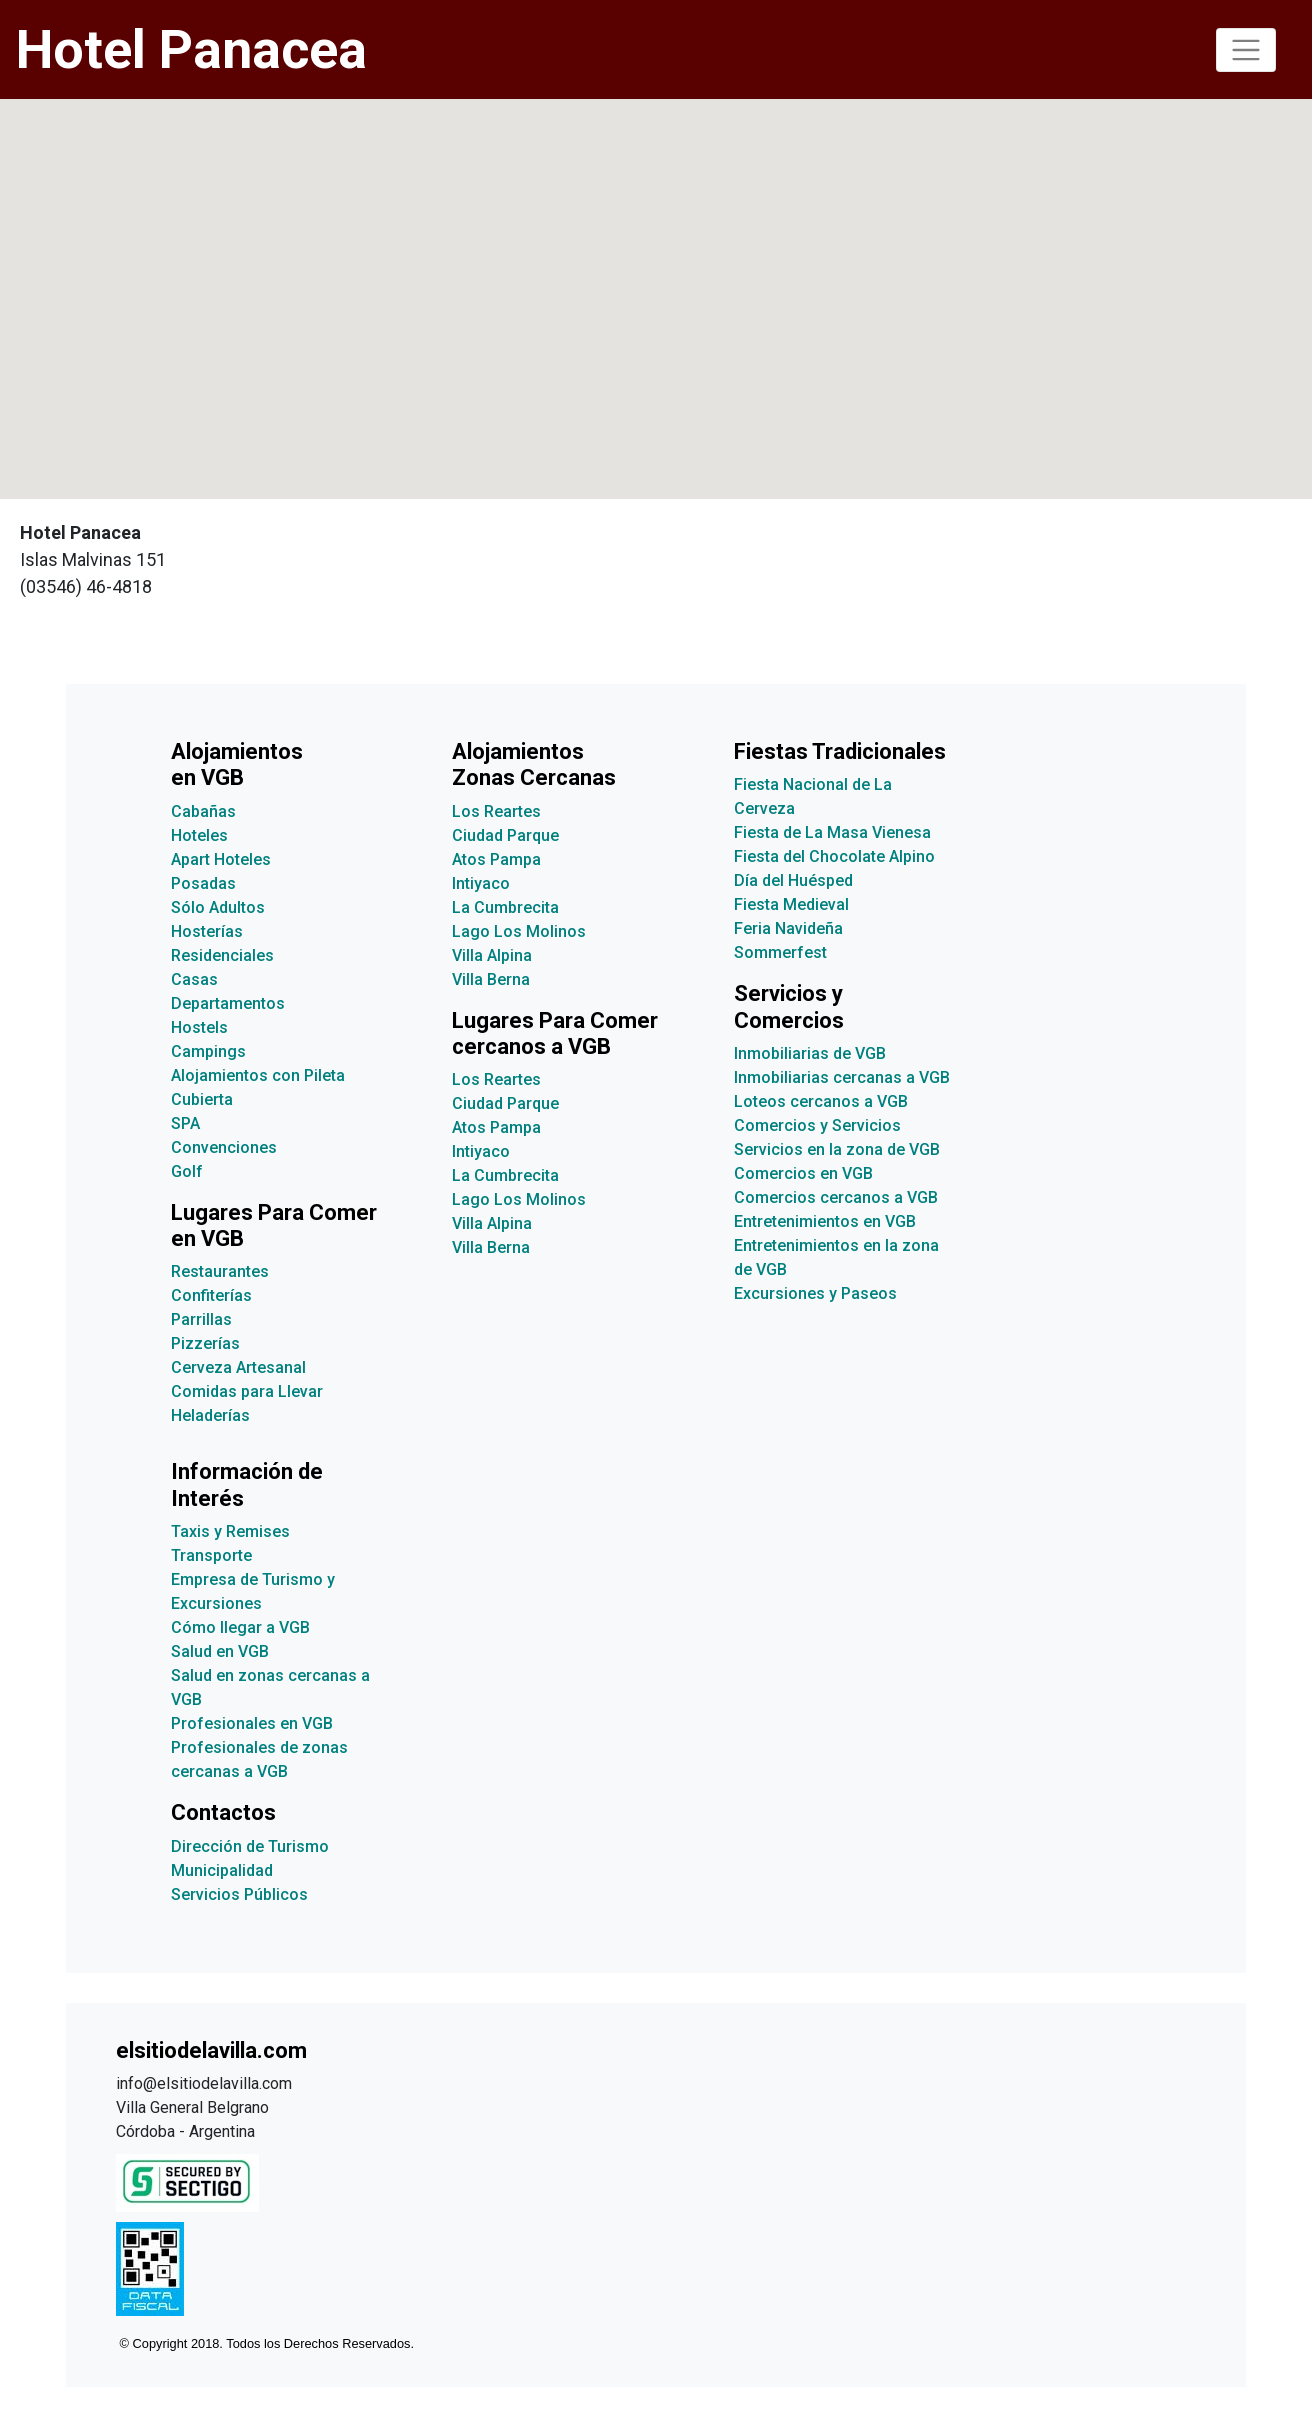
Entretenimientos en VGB (825, 1221)
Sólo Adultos (218, 907)
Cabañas (203, 811)
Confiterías (211, 1295)
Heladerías (210, 1415)
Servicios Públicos (239, 1894)
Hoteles (199, 835)
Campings (208, 1051)
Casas (194, 979)
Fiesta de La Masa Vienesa (832, 832)
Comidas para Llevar (247, 1391)
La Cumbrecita (505, 907)
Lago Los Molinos (519, 931)
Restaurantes (220, 1271)
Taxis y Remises (230, 1531)
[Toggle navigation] (1246, 50)
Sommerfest (780, 952)
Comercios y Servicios (817, 1125)
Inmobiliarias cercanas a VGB (842, 1077)
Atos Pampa (496, 859)
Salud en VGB (220, 1651)
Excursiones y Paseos (815, 1293)
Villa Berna (491, 979)
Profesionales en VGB (252, 1723)
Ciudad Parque (505, 835)
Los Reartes (496, 811)
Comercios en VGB (803, 1173)
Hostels (199, 1027)
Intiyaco (481, 883)
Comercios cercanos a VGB (836, 1197)
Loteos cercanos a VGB (821, 1101)
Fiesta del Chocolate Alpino (834, 856)
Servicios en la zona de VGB (837, 1149)
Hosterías (207, 931)
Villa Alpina (492, 955)
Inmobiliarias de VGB (810, 1053)
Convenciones (224, 1147)
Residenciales (222, 955)
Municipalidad (222, 1870)
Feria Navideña (788, 928)
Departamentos (228, 1003)
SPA (185, 1123)
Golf (187, 1171)
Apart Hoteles (221, 859)
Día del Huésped (793, 880)
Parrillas (201, 1319)
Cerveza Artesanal (238, 1367)
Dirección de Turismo (250, 1846)
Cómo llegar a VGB (240, 1627)
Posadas (203, 883)
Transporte (211, 1555)
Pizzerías (205, 1343)
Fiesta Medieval (791, 904)
